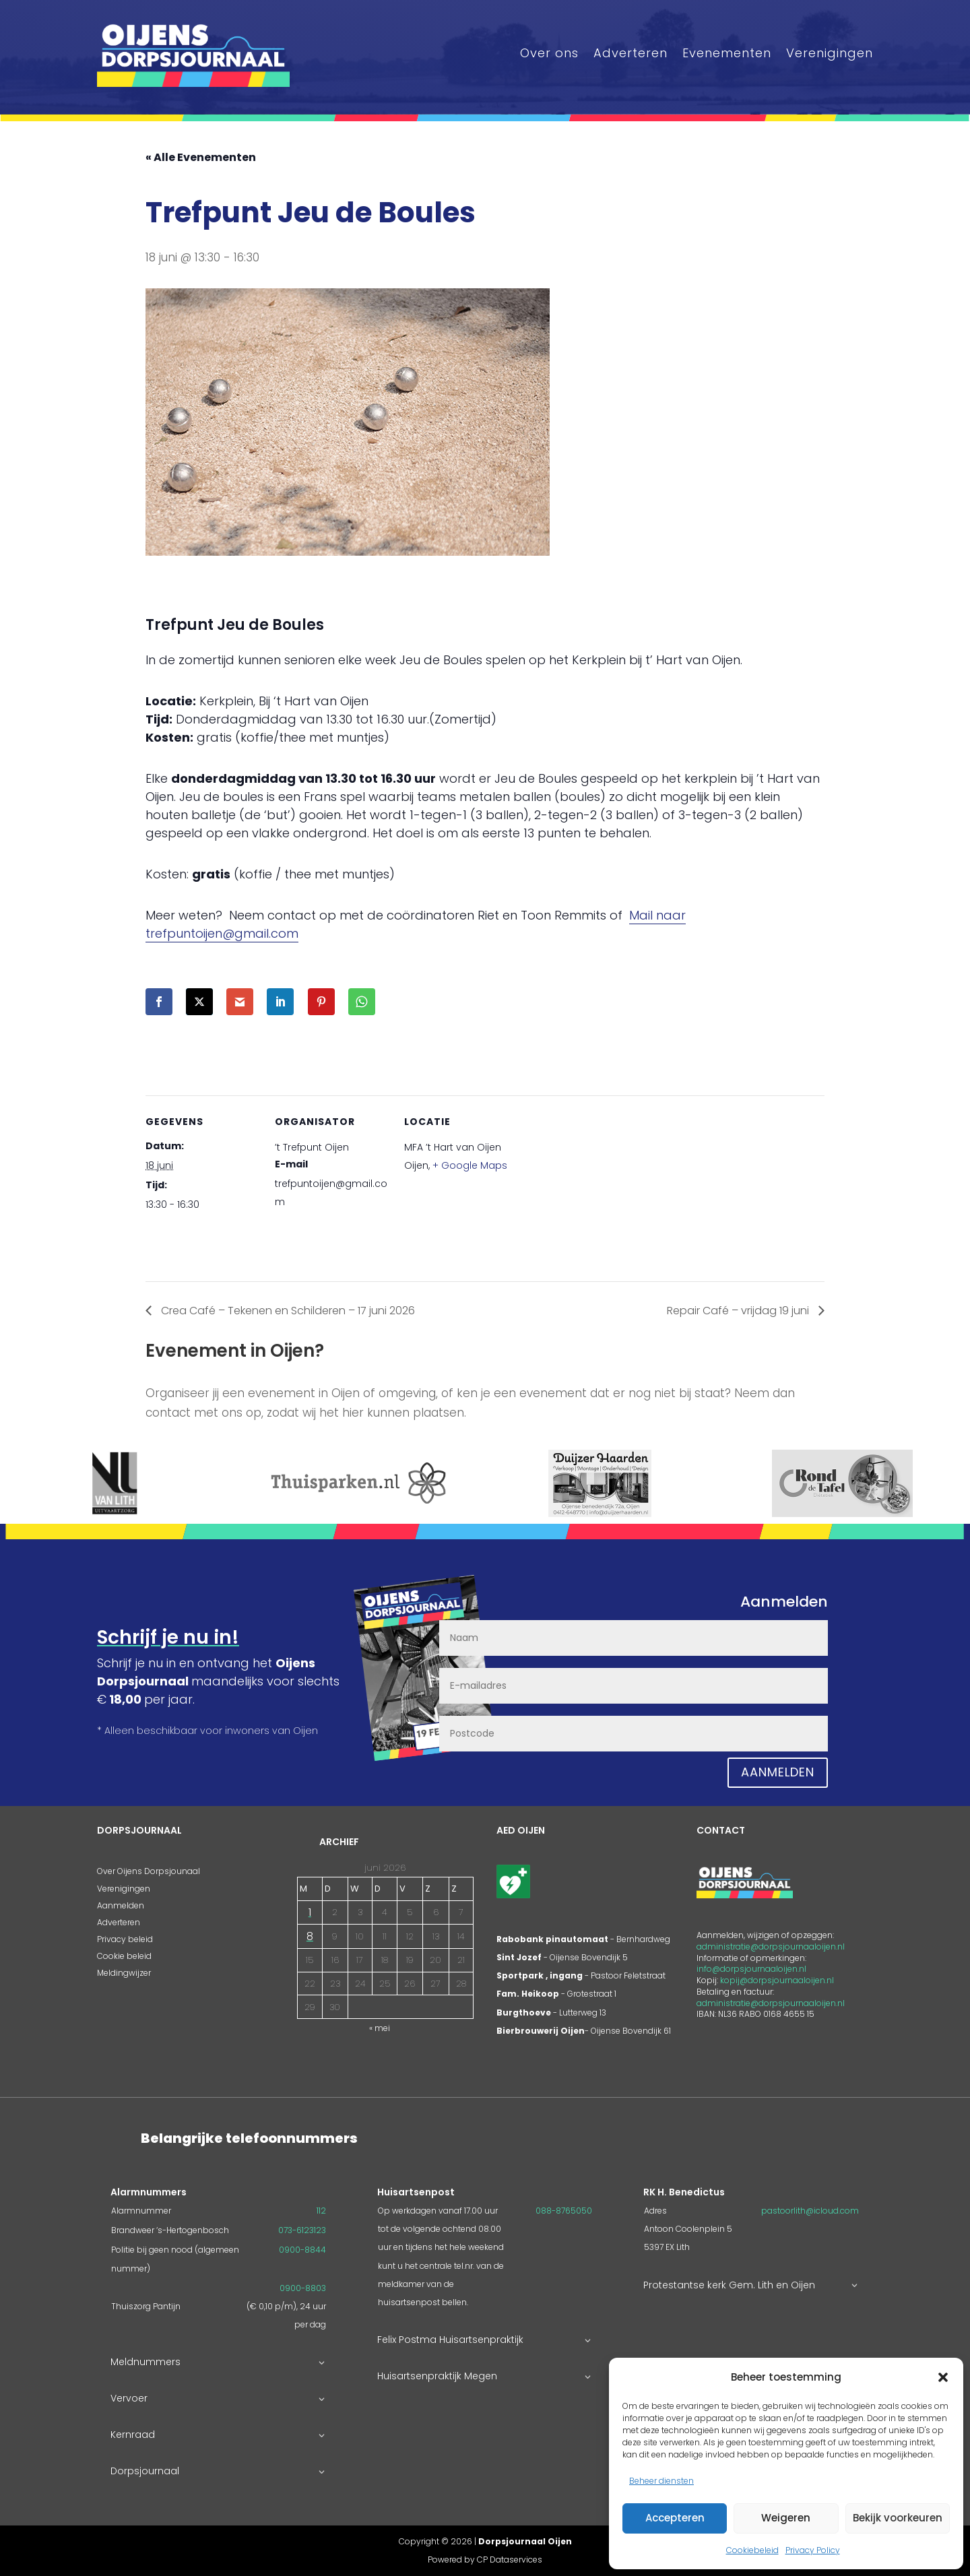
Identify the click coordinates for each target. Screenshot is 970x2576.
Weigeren (785, 2518)
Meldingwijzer (124, 1972)
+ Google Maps (469, 1165)
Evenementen (726, 52)
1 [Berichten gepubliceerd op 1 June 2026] (310, 1912)
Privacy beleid (125, 1939)
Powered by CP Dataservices (485, 2559)
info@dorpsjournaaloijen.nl (751, 1968)
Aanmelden (777, 1772)
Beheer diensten (661, 2480)
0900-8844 (302, 2249)
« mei (379, 2028)
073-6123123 (302, 2230)
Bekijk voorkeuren (897, 2518)
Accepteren (675, 2518)
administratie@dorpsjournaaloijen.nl (771, 1946)
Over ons (549, 52)
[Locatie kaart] (605, 1188)
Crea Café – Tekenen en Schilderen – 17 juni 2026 (286, 1310)
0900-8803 (303, 2288)
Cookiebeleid (752, 2550)
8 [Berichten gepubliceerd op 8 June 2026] (309, 1936)
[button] (943, 2377)
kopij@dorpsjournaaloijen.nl (777, 1980)
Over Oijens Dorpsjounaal (148, 1871)
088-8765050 (564, 2210)
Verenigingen (829, 52)
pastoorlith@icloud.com (810, 2210)
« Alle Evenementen (201, 157)
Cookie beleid (124, 1956)
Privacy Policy (812, 2550)
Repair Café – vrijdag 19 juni (739, 1310)
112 (321, 2210)
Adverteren (630, 52)
